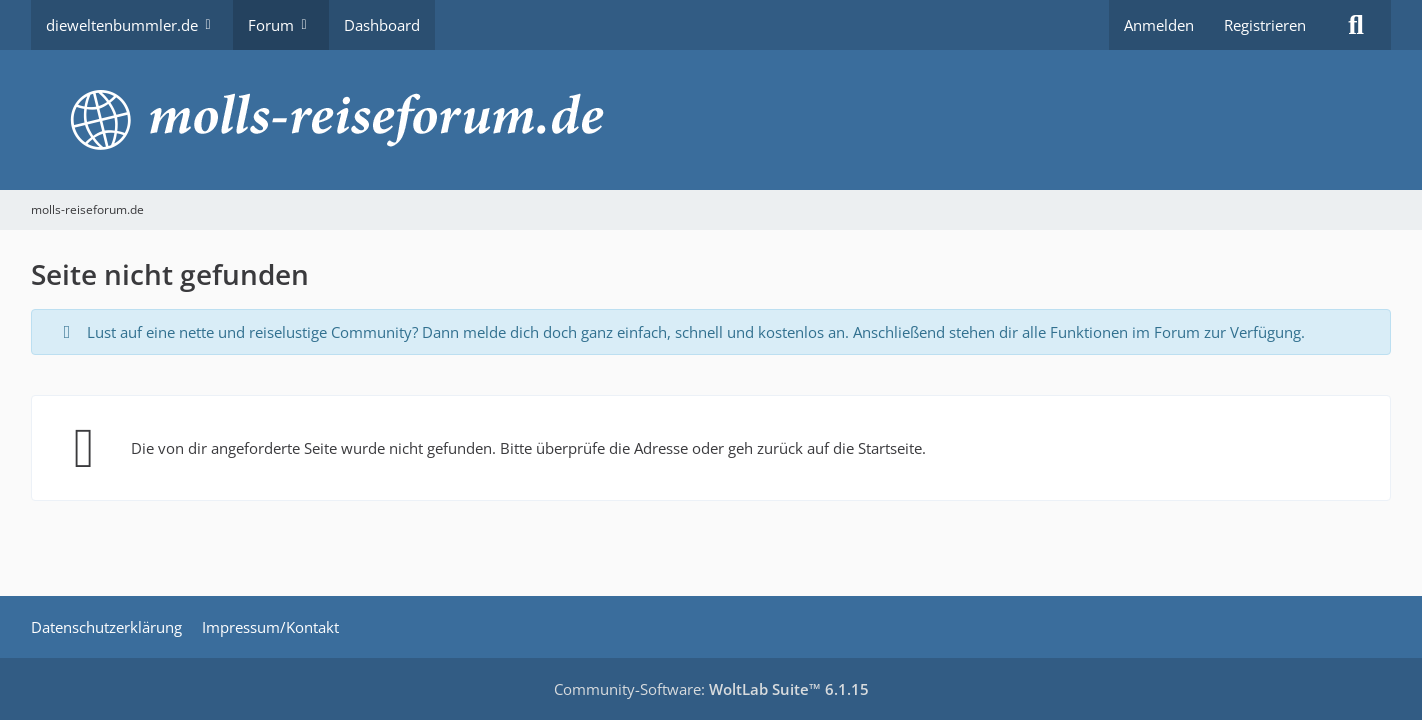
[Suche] (1356, 25)
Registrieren (1265, 25)
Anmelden (1159, 25)
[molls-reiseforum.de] (711, 120)
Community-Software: (711, 689)
